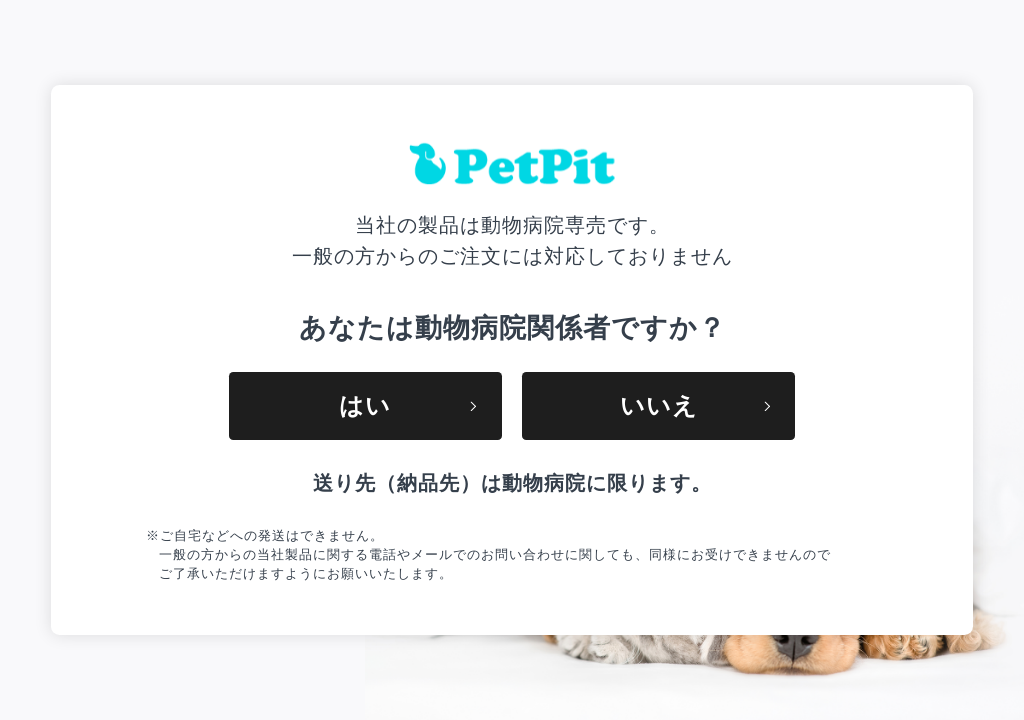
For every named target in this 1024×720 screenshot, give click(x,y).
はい (407, 405)
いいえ (695, 405)
